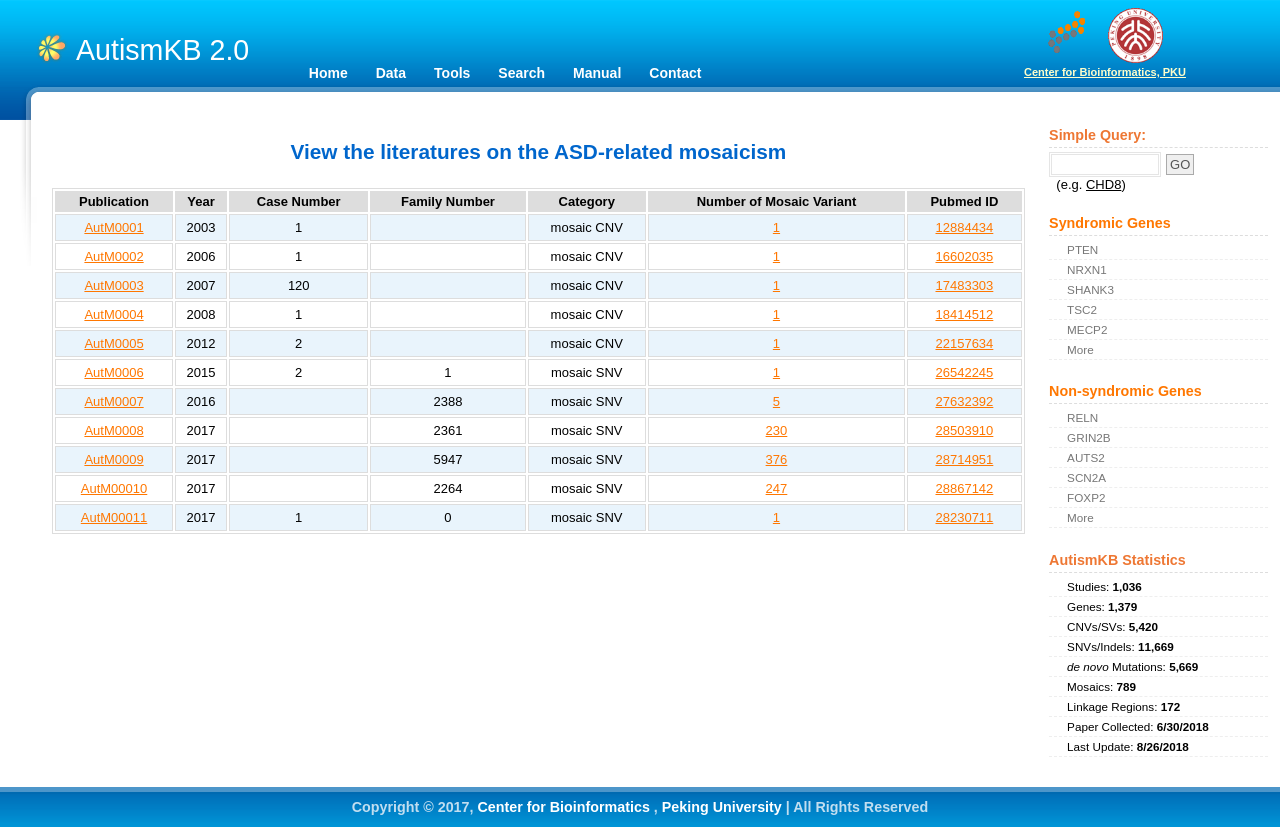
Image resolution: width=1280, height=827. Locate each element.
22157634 (964, 343)
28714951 (964, 459)
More (1080, 349)
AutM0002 (113, 256)
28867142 (964, 488)
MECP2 (1087, 329)
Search (521, 73)
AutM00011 (114, 517)
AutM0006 (113, 372)
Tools (452, 73)
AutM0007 (113, 401)
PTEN (1082, 249)
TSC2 (1082, 309)
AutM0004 (113, 314)
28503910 (964, 430)
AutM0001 (113, 227)
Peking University (724, 807)
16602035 (964, 256)
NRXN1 (1087, 269)
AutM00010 (114, 488)
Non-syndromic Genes (1125, 391)
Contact (675, 73)
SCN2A (1086, 477)
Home (328, 73)
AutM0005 (113, 343)
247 (777, 488)
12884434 (964, 227)
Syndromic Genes (1110, 223)
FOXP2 (1086, 497)
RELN (1082, 417)
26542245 (964, 372)
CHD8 (1103, 184)
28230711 (964, 517)
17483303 (964, 285)
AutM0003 (113, 285)
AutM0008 (113, 430)
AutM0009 (113, 459)
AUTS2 (1086, 457)
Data (391, 73)
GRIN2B (1089, 437)
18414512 (964, 314)
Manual (597, 73)
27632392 (964, 401)
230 (777, 430)
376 (777, 459)
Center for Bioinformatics (565, 807)
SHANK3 (1090, 289)
